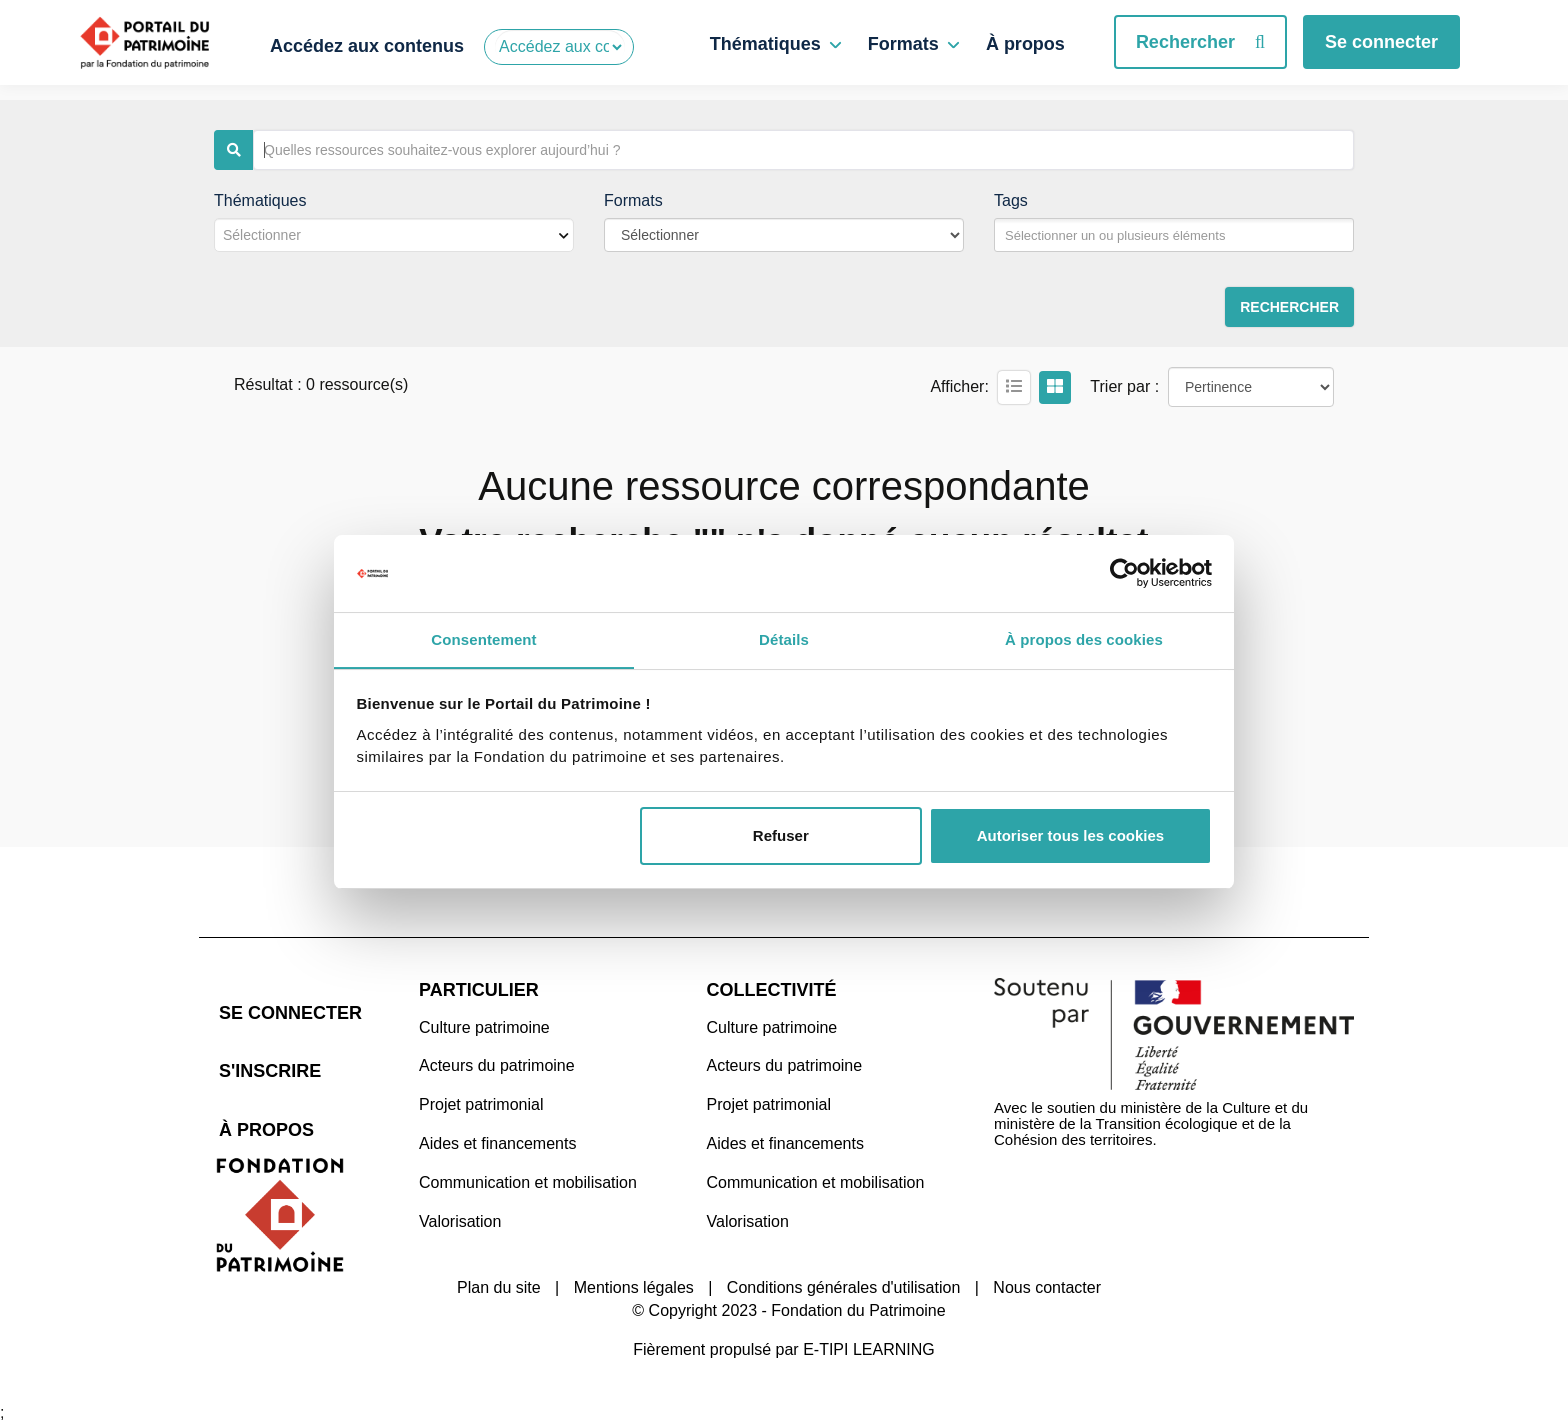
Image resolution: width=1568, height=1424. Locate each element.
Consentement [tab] (483, 638)
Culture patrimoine (484, 1027)
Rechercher (1200, 42)
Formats (903, 44)
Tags (1011, 200)
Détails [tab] (784, 638)
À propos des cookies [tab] (1084, 638)
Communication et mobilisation (528, 1182)
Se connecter (1381, 42)
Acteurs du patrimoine (497, 1065)
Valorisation (460, 1221)
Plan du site (499, 1287)
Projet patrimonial (481, 1104)
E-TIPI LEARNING (869, 1348)
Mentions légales (634, 1287)
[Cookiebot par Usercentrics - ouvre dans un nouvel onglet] (1124, 573)
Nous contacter (1047, 1287)
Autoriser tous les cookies (1071, 836)
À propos (1025, 44)
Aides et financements (497, 1143)
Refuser (781, 836)
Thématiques (765, 44)
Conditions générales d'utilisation (843, 1287)
